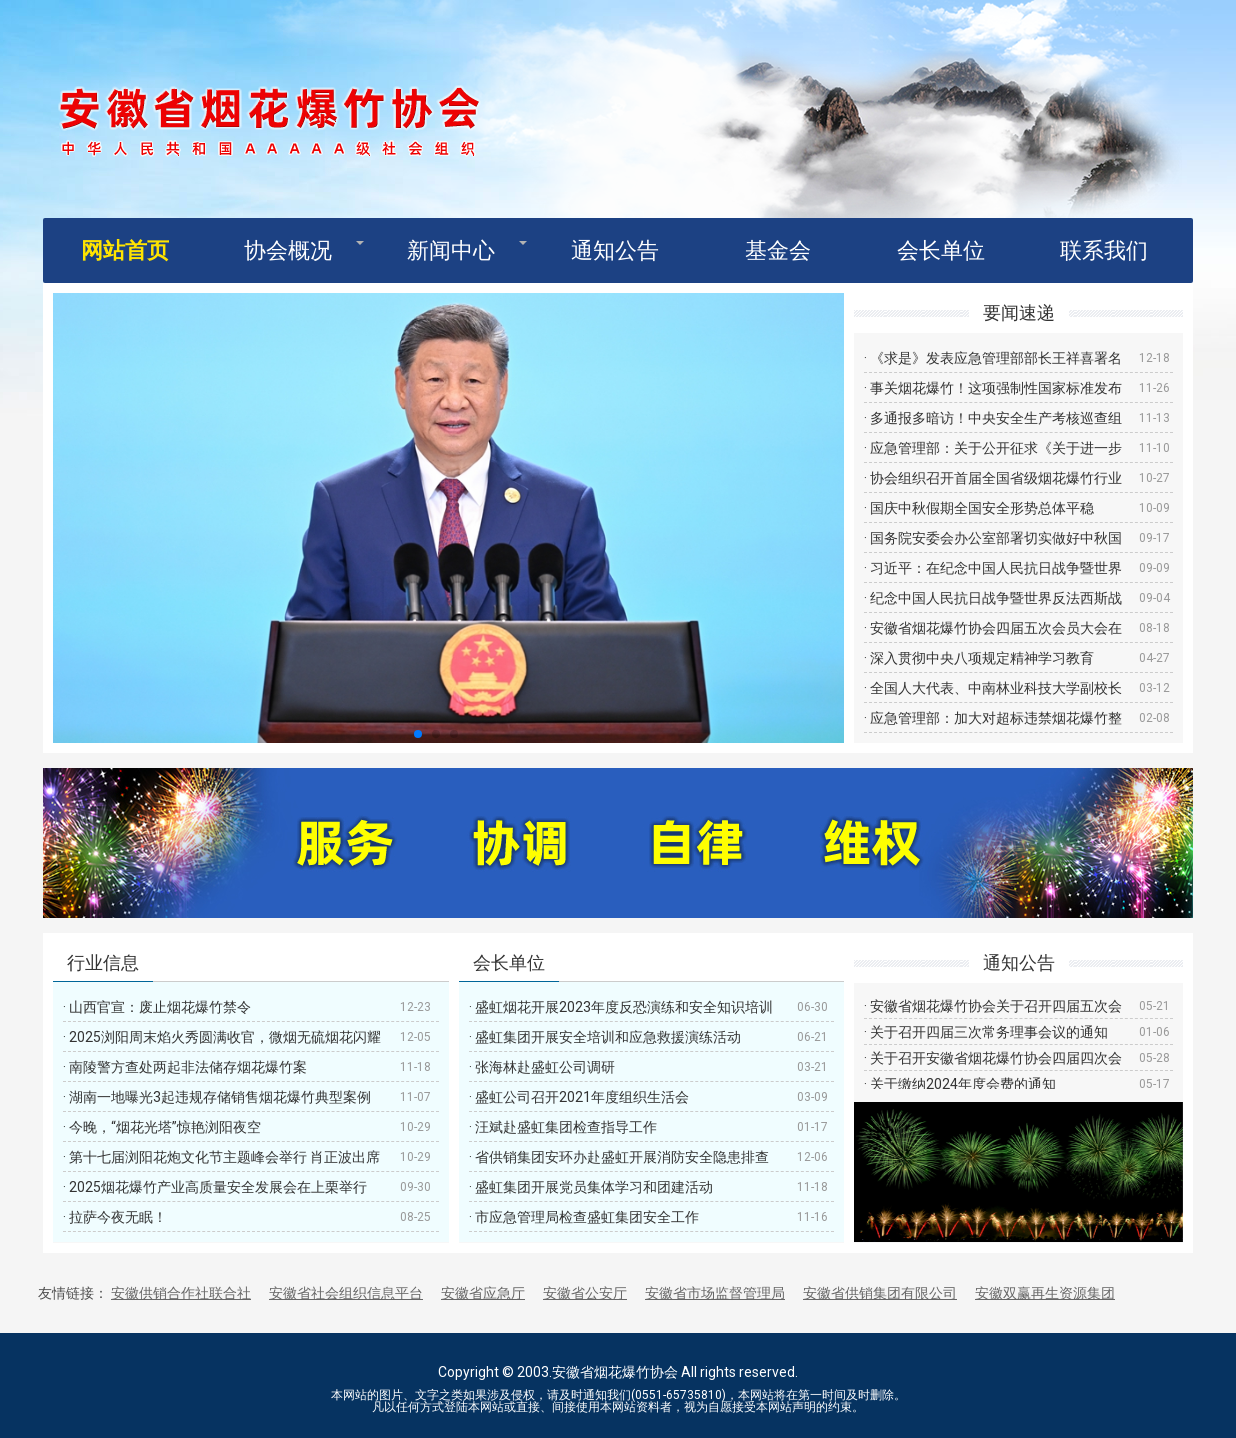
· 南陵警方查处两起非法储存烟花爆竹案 (185, 1067)
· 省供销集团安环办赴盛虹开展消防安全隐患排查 (619, 1157)
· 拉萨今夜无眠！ (115, 1217)
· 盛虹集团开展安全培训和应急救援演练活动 (605, 1037)
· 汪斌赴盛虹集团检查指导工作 (563, 1127)
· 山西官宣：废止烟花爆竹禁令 (157, 1007)
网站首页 (125, 250)
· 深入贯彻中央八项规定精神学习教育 (979, 658)
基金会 (778, 250)
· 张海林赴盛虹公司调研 (542, 1067)
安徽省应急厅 (483, 1293)
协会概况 (288, 250)
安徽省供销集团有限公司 (880, 1293)
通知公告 (615, 250)
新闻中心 (451, 250)
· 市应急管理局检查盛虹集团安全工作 (584, 1217)
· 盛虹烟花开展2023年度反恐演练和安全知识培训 (621, 1007)
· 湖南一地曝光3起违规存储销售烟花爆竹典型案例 (217, 1097)
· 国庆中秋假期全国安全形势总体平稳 (979, 508)
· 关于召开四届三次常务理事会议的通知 (986, 1032)
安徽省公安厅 (585, 1293)
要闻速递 (1019, 312)
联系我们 (1104, 250)
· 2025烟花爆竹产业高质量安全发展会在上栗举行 (215, 1187)
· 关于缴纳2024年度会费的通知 (960, 1084)
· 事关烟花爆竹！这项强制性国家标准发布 (993, 388)
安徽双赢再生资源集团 (1045, 1293)
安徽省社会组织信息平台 (346, 1293)
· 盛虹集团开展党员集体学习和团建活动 (591, 1187)
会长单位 (941, 250)
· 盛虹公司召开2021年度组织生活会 (579, 1097)
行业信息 (103, 962)
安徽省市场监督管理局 (715, 1293)
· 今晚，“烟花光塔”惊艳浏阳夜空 (162, 1127)
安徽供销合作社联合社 (181, 1293)
